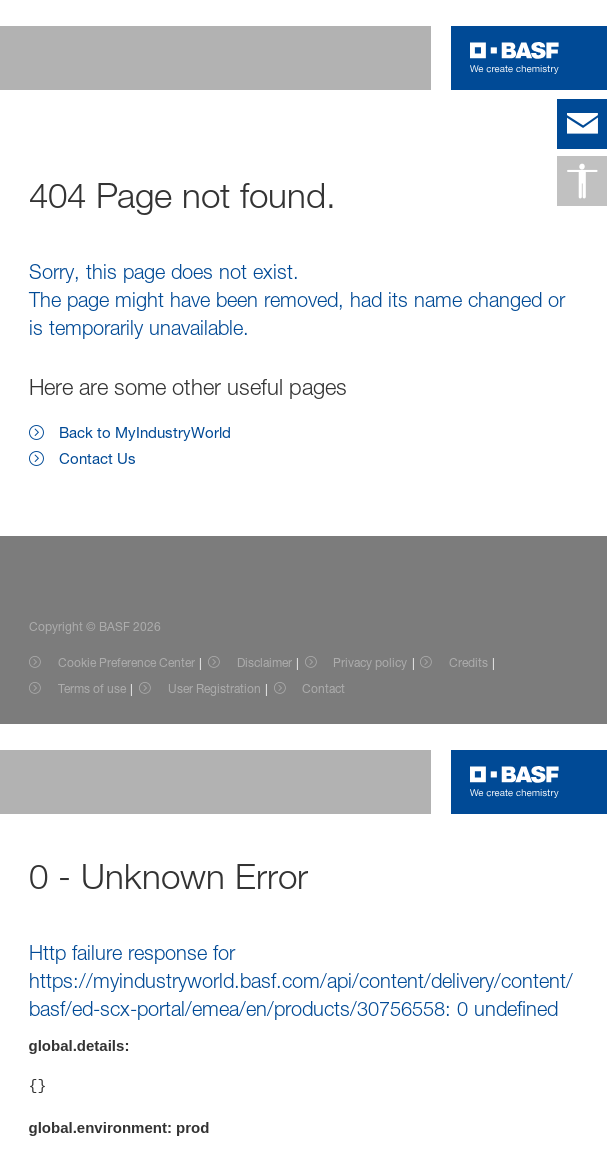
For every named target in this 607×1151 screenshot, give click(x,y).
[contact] (582, 124)
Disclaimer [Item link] (264, 662)
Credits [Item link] (468, 662)
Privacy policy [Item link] (370, 662)
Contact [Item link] (323, 688)
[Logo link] (514, 58)
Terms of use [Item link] (92, 688)
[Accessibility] (582, 181)
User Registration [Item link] (214, 688)
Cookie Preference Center (126, 662)
